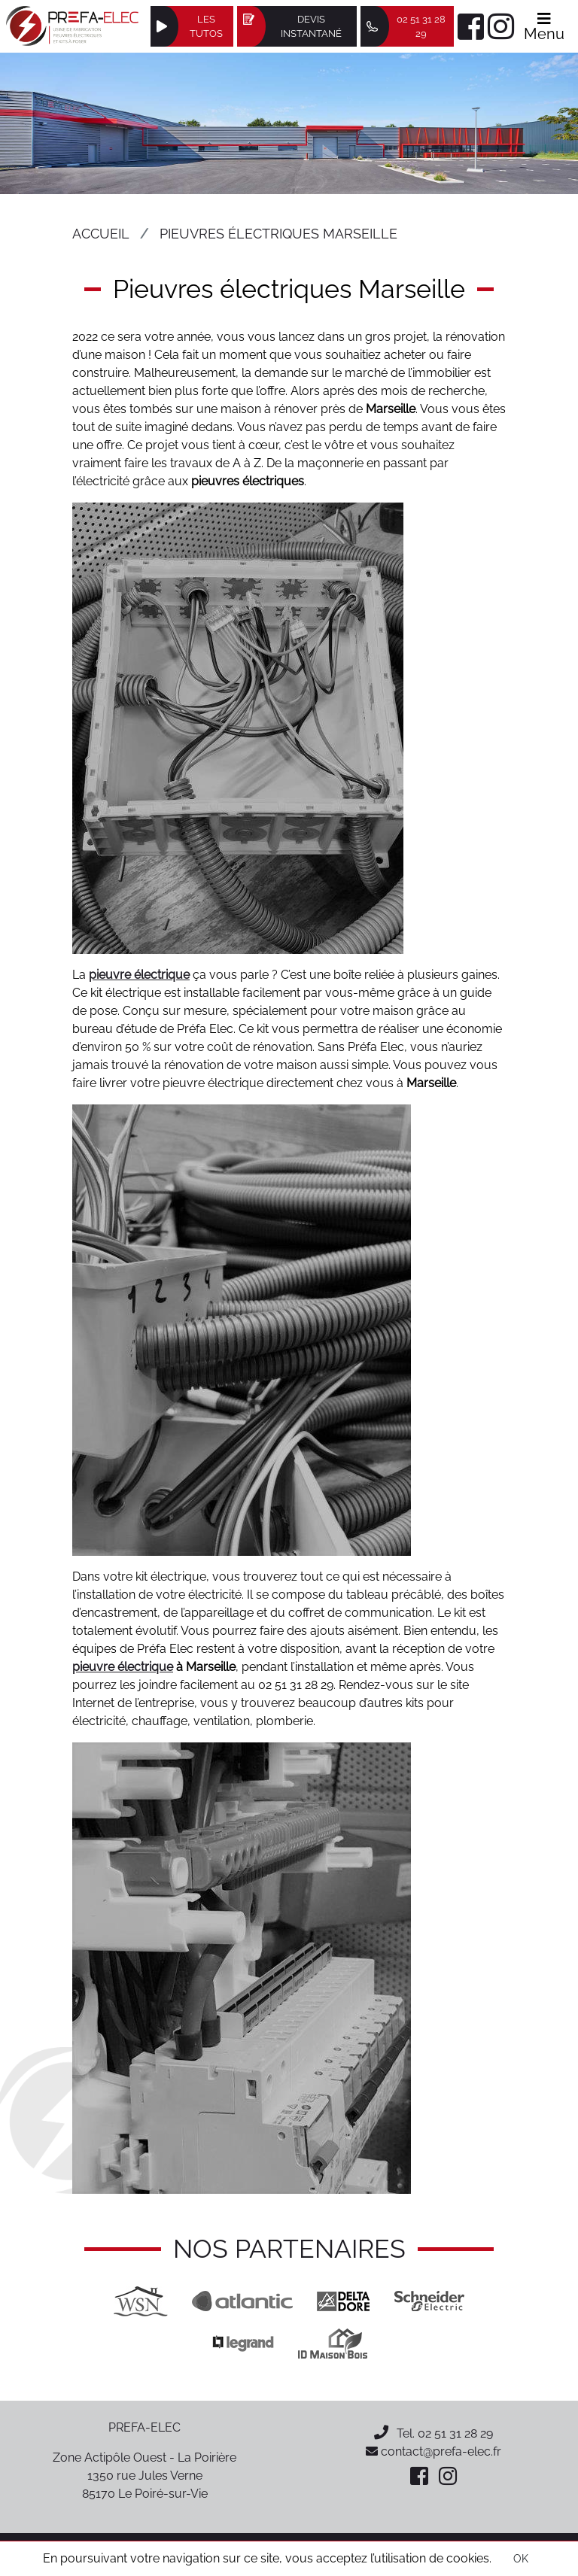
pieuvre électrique (139, 975)
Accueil (100, 234)
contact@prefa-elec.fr (433, 2451)
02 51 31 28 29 (455, 2433)
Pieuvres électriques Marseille (278, 234)
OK (520, 2559)
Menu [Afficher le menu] (544, 27)
